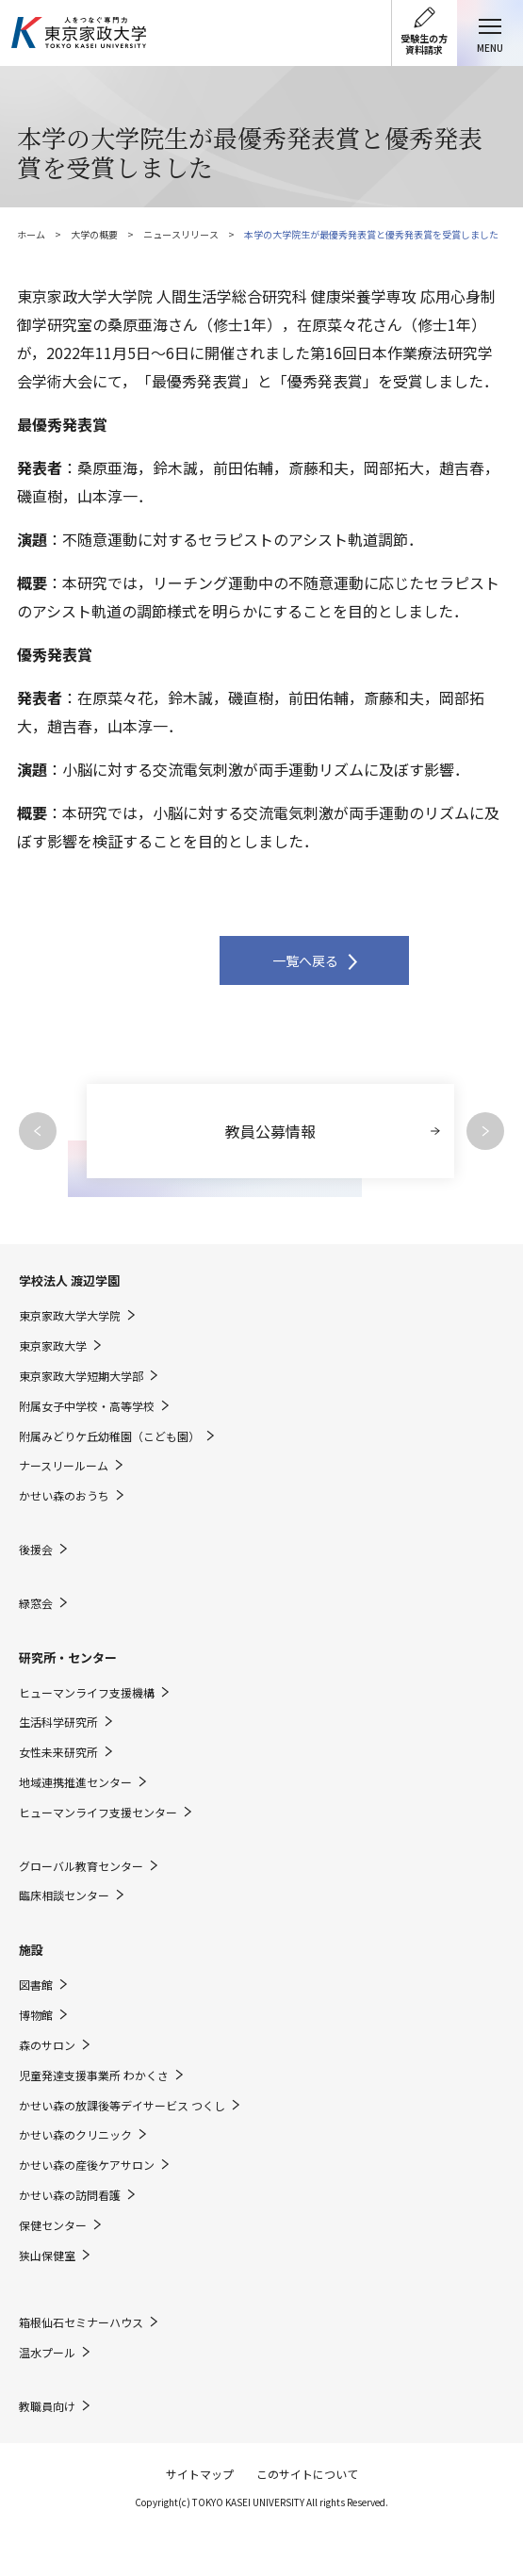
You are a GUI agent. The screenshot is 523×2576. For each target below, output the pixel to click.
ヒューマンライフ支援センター (98, 1812)
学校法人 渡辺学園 (69, 1280)
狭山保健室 (47, 2255)
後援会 (36, 1549)
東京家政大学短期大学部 (81, 1376)
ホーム (31, 234)
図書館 (36, 1985)
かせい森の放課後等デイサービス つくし (122, 2105)
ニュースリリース (181, 234)
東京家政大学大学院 (70, 1315)
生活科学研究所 (58, 1722)
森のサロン (47, 2045)
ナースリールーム (63, 1465)
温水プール (47, 2352)
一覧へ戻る (305, 960)
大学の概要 (94, 234)
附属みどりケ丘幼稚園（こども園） (109, 1436)
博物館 (36, 2015)
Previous (38, 1131)
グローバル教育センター (81, 1866)
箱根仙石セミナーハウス (81, 2322)
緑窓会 (36, 1603)
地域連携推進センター (75, 1782)
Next (485, 1131)
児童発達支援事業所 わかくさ (94, 2075)
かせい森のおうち (64, 1495)
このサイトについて (307, 2474)
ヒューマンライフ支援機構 (87, 1692)
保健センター (53, 2225)
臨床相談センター (64, 1895)
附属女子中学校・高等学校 (87, 1406)
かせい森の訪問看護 (70, 2195)
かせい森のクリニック (75, 2134)
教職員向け (47, 2406)
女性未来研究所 (58, 1752)
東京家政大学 (53, 1346)
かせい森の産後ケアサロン (87, 2165)
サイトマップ (200, 2474)
